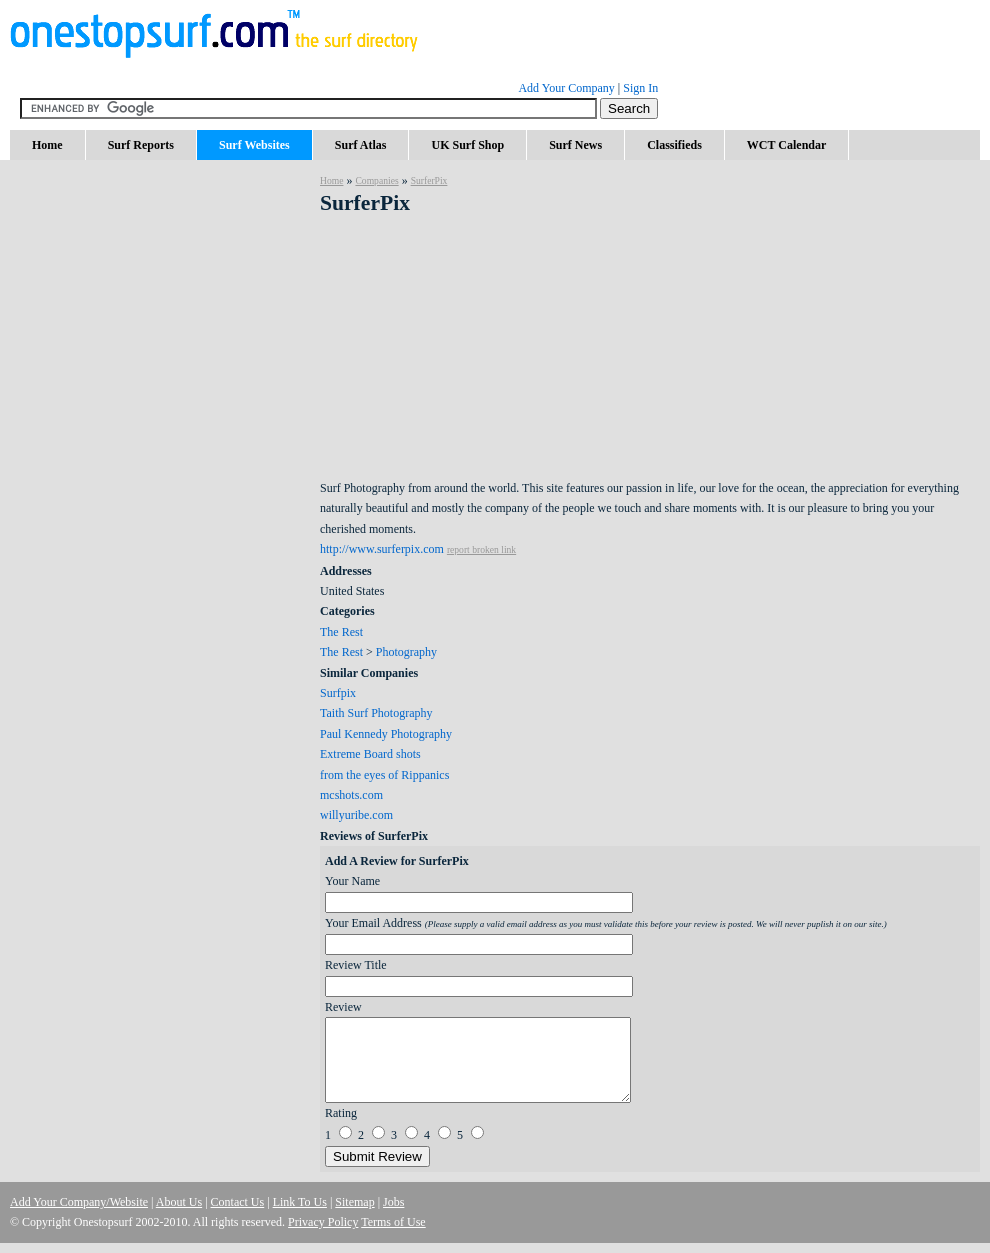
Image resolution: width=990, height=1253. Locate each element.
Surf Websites (254, 145)
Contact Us (238, 1202)
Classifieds (674, 145)
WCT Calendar (786, 145)
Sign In (640, 88)
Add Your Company (566, 88)
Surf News (575, 145)
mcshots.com (351, 795)
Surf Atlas (361, 145)
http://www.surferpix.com (382, 549)
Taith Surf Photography (376, 713)
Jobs (393, 1202)
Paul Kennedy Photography (386, 734)
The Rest (341, 632)
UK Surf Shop (467, 145)
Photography (406, 652)
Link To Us (300, 1202)
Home (47, 145)
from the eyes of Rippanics (384, 775)
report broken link (481, 549)
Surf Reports (141, 145)
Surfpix (338, 693)
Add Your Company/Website (79, 1202)
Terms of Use (393, 1222)
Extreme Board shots (370, 754)
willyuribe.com (356, 815)
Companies (376, 180)
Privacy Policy (323, 1222)
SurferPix (429, 180)
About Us (179, 1202)
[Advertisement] (160, 340)
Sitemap (354, 1202)
